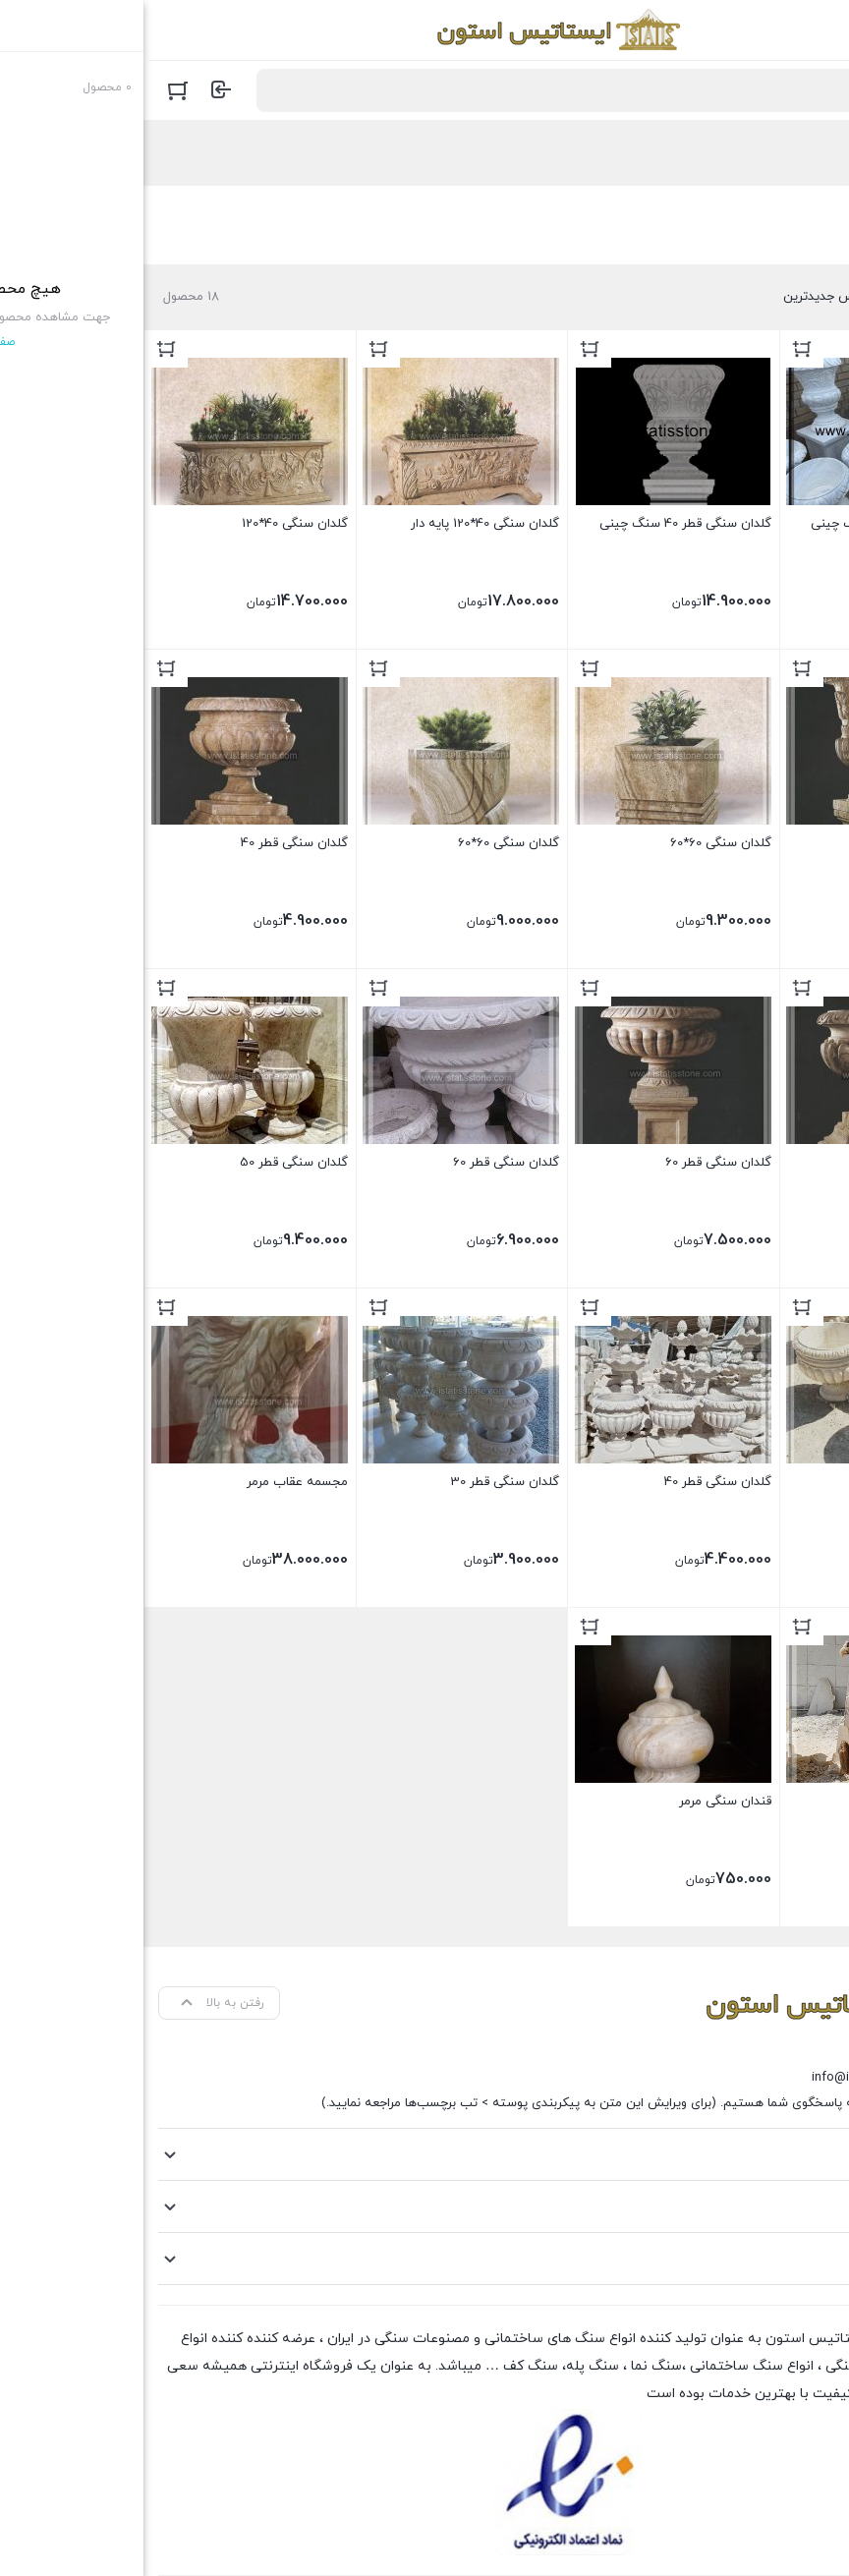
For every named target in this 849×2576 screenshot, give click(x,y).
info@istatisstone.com (733, 2078)
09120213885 (764, 2052)
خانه (818, 153)
